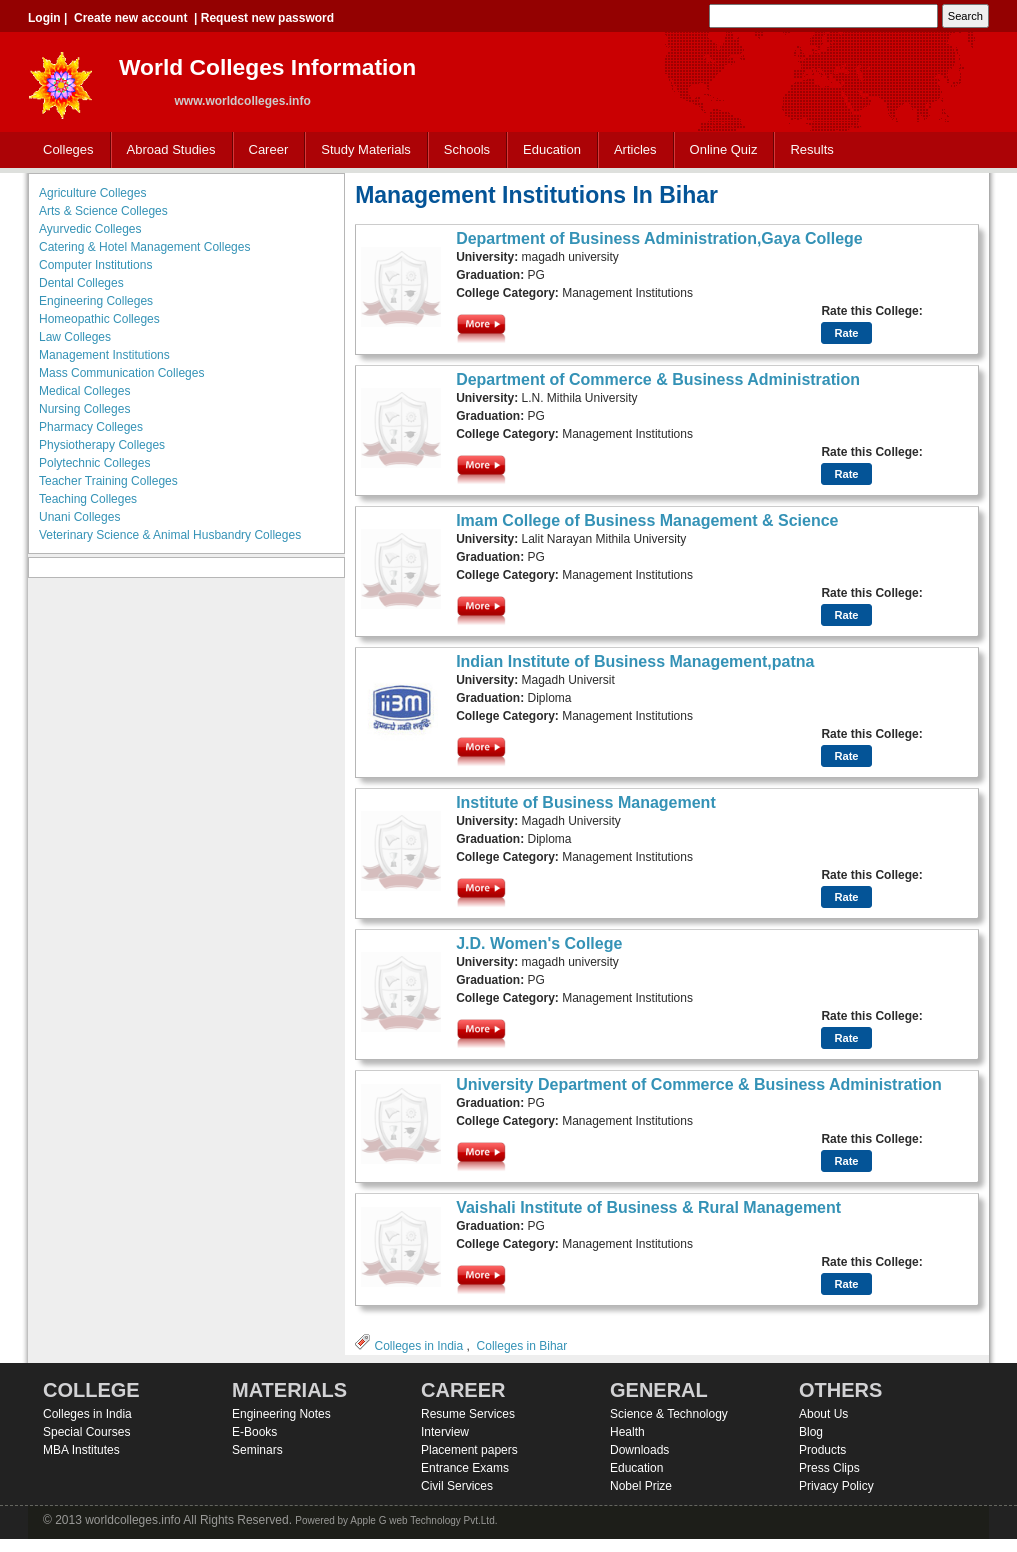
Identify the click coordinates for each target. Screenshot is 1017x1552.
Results (811, 149)
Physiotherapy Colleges (102, 445)
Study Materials (361, 150)
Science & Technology (669, 1414)
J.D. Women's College (539, 943)
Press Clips (829, 1468)
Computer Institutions (95, 265)
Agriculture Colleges (92, 193)
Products (822, 1450)
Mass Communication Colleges (121, 373)
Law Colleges (75, 337)
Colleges (64, 150)
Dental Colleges (81, 283)
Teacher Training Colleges (108, 481)
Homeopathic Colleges (99, 319)
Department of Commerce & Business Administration (658, 379)
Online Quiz (724, 149)
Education (547, 150)
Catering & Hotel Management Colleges (144, 247)
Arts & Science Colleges (103, 211)
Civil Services (457, 1486)
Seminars (257, 1450)
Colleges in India (418, 1346)
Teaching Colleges (88, 499)
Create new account (130, 18)
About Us (823, 1414)
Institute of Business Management (586, 802)
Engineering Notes (281, 1414)
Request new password (267, 18)
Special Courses (86, 1432)
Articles (635, 149)
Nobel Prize (641, 1486)
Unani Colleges (79, 517)
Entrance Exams (465, 1468)
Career (264, 150)
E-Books (254, 1432)
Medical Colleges (84, 391)
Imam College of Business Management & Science (647, 520)
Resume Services (468, 1414)
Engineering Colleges (96, 301)
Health (627, 1432)
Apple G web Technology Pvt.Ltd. (423, 1520)
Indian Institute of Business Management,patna (635, 661)
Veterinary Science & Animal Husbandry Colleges (170, 535)
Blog (811, 1432)
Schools (463, 150)
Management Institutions (104, 355)
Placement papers (469, 1450)
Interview (445, 1432)
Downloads (639, 1450)
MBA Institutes (81, 1450)
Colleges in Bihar (522, 1346)
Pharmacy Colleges (91, 427)
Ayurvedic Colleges (90, 229)
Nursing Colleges (84, 409)
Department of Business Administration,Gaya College (659, 238)
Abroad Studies (167, 150)
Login (44, 18)
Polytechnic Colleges (94, 463)
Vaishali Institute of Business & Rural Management (648, 1207)
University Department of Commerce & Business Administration (699, 1084)
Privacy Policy (836, 1486)
